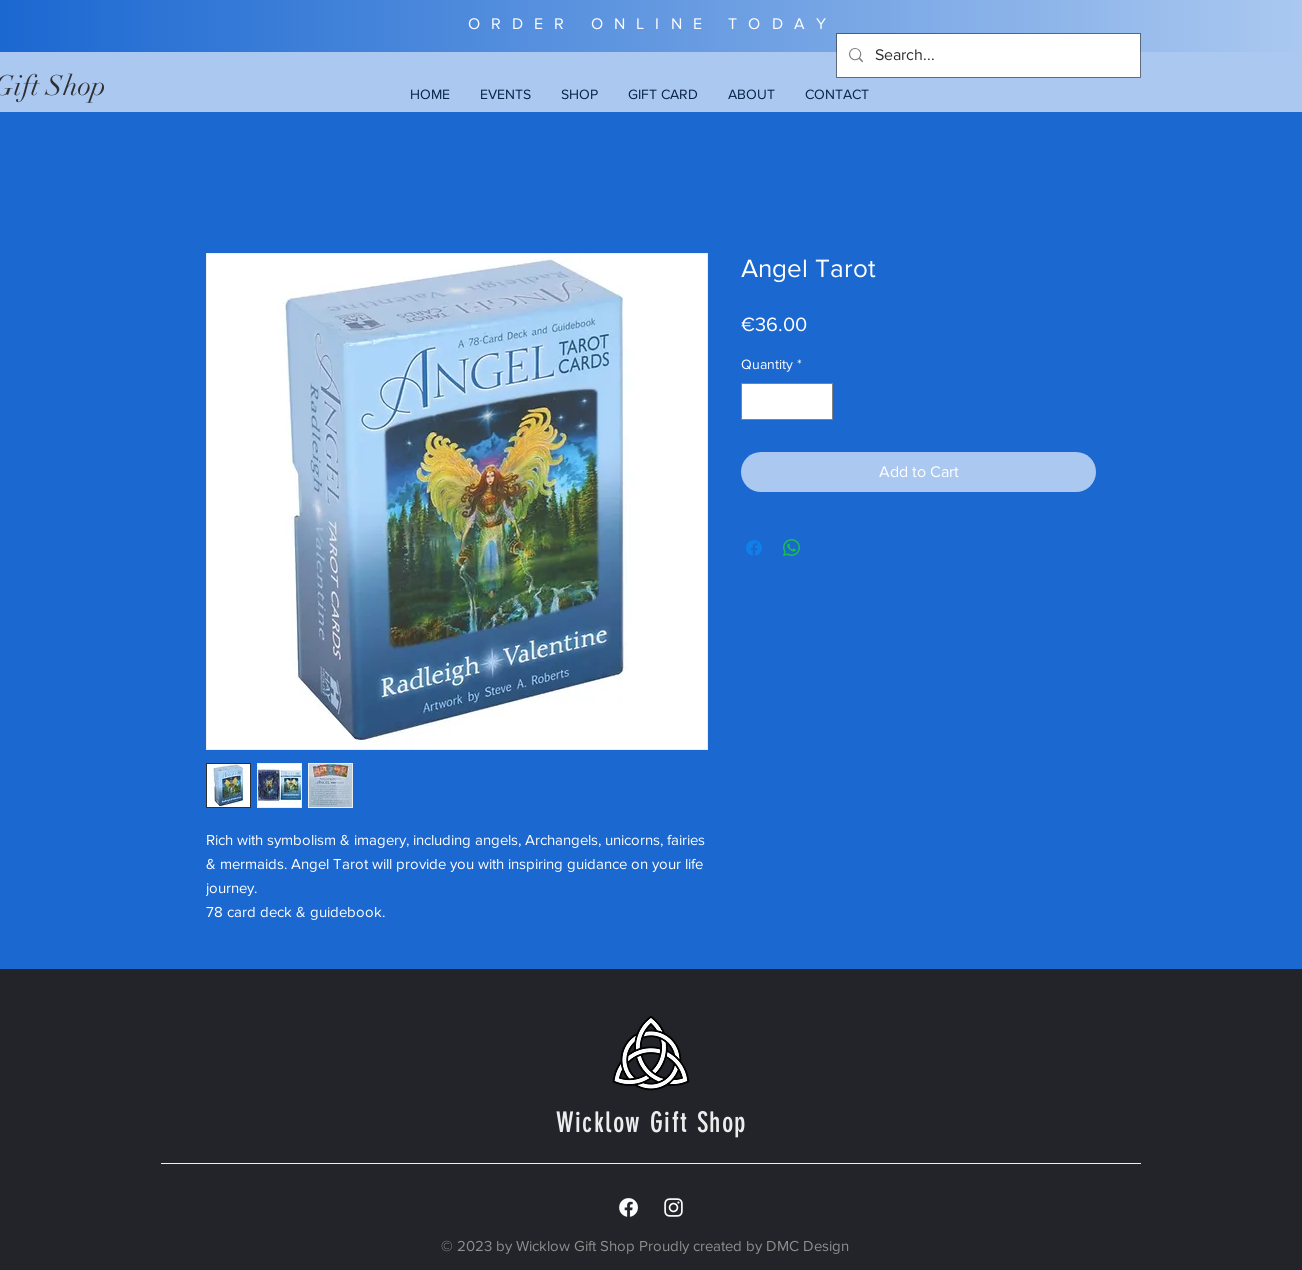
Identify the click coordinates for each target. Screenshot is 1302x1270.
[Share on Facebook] (754, 548)
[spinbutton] (787, 401)
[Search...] (986, 55)
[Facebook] (628, 1207)
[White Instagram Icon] (673, 1207)
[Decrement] (756, 401)
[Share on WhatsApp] (792, 548)
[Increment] (817, 401)
